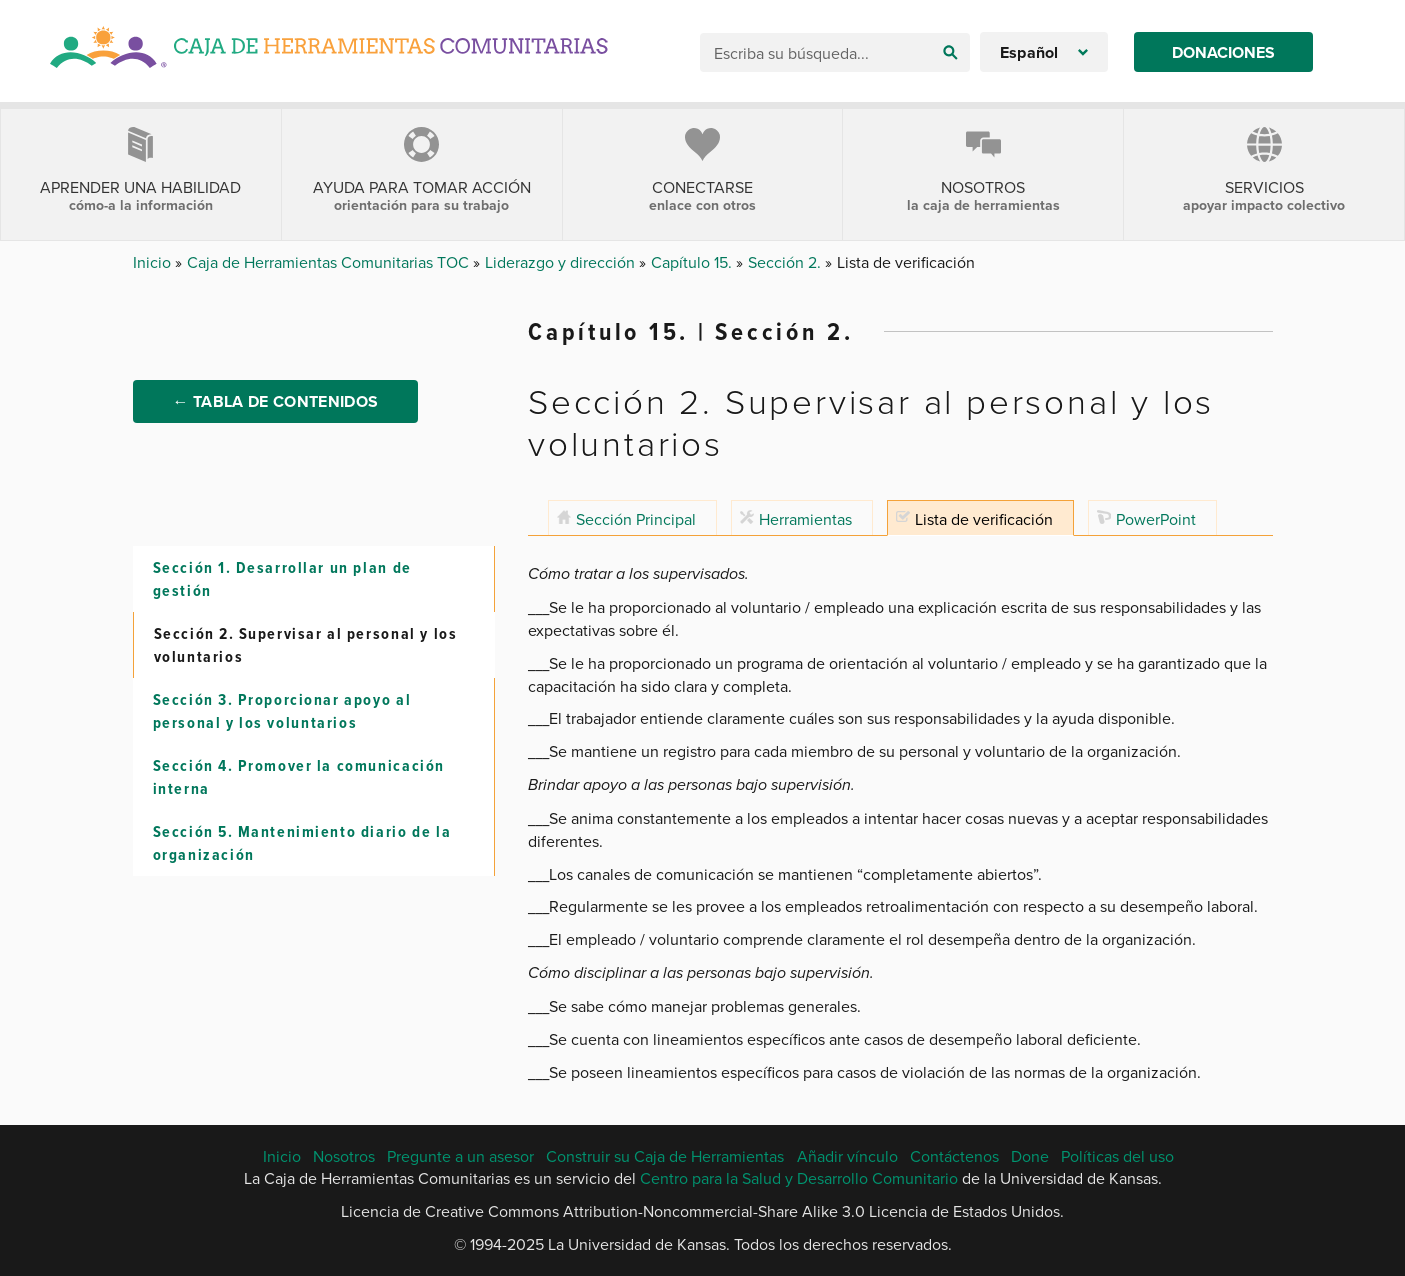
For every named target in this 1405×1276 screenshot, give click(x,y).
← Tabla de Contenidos (276, 401)
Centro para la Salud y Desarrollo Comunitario (799, 1178)
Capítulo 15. (693, 262)
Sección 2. (786, 262)
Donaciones (1223, 52)
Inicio (154, 262)
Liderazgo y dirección (562, 262)
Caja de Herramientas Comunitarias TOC (330, 262)
